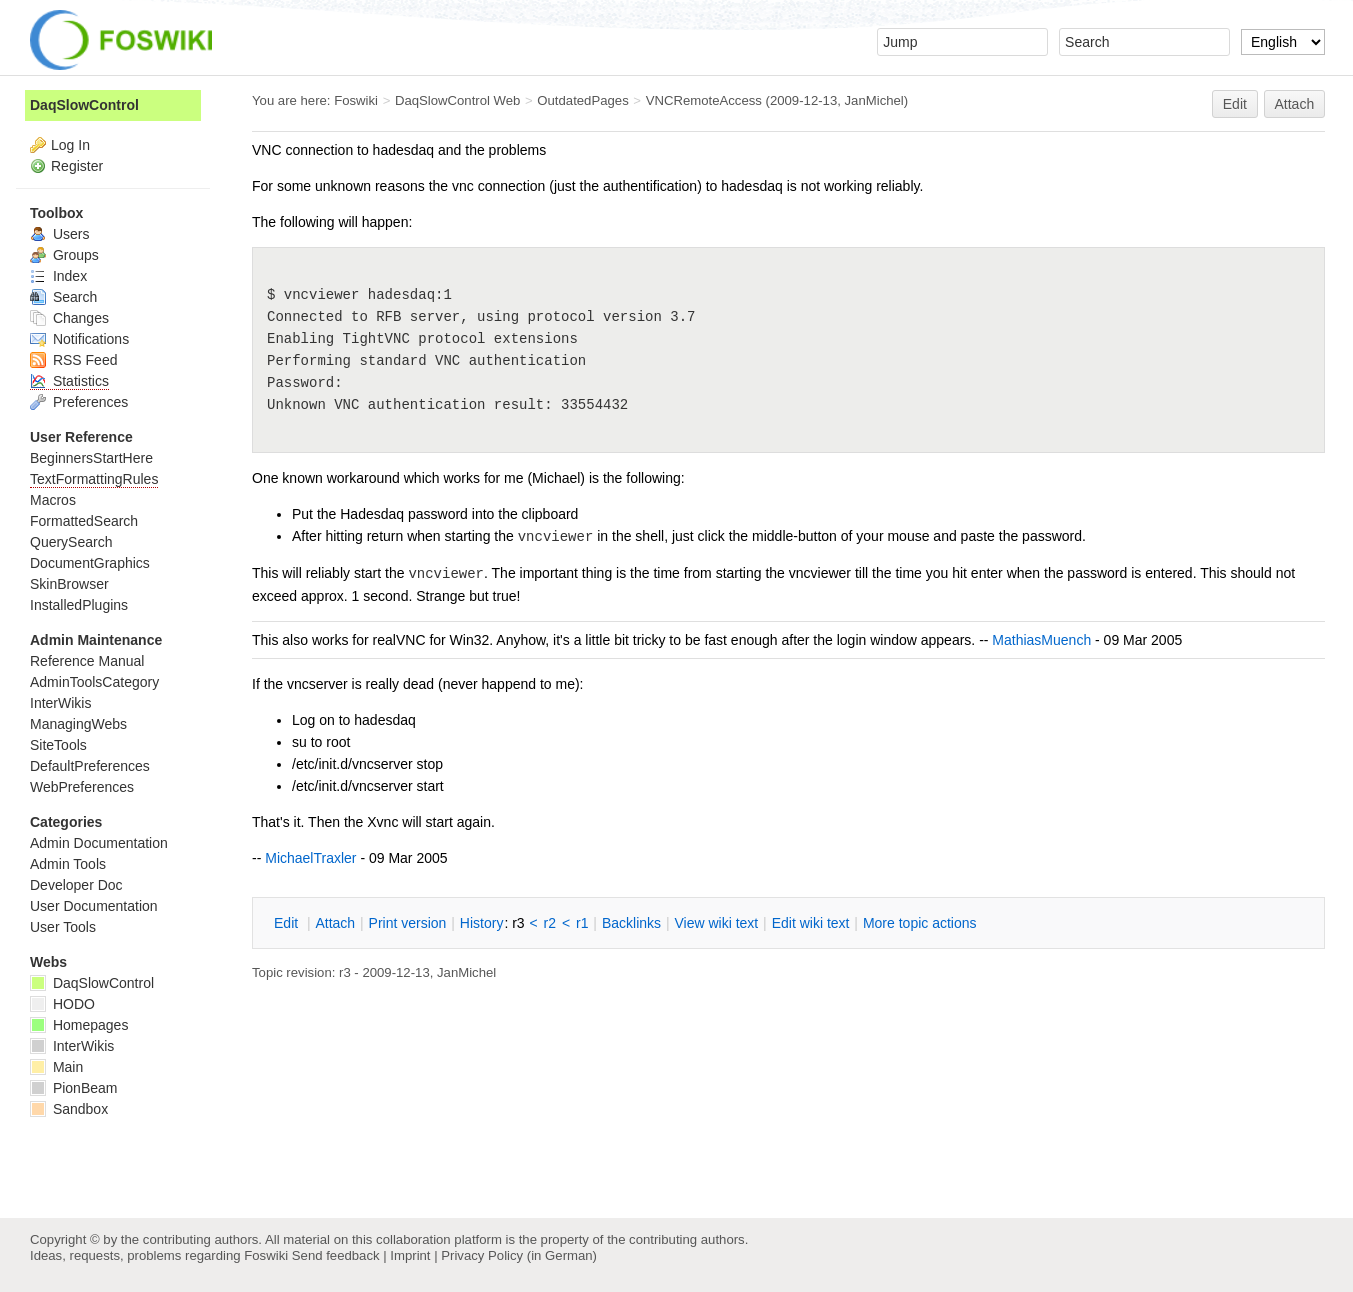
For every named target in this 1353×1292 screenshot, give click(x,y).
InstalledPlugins (79, 605)
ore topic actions (920, 923)
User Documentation (94, 906)
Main (56, 1067)
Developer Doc (76, 885)
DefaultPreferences (90, 766)
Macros (53, 500)
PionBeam (73, 1088)
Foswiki (356, 100)
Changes (69, 318)
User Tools (63, 927)
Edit (1235, 104)
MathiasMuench (1041, 640)
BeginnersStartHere (91, 458)
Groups (64, 255)
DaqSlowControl (84, 105)
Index (58, 276)
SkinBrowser (69, 584)
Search (63, 297)
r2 (550, 923)
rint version (408, 923)
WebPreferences (82, 787)
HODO (62, 1004)
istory (482, 923)
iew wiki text (716, 923)
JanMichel (874, 100)
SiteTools (58, 745)
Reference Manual (87, 661)
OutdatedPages (582, 100)
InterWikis (60, 703)
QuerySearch (71, 542)
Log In (70, 145)
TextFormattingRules (94, 479)
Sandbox (69, 1109)
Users (59, 234)
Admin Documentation (99, 843)
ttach (335, 923)
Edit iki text (811, 923)
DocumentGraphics (90, 563)
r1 (582, 923)
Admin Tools (68, 864)
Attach (1295, 104)
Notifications (79, 339)
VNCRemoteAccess (704, 100)
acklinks (631, 923)
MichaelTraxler (310, 858)
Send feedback (336, 1255)
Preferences (79, 402)
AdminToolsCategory (94, 682)
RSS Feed (73, 360)
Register (77, 166)
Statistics (69, 381)
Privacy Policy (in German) (519, 1255)
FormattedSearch (84, 521)
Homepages (79, 1025)
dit (288, 923)
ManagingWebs (78, 724)
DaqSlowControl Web (458, 100)
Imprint (410, 1255)
